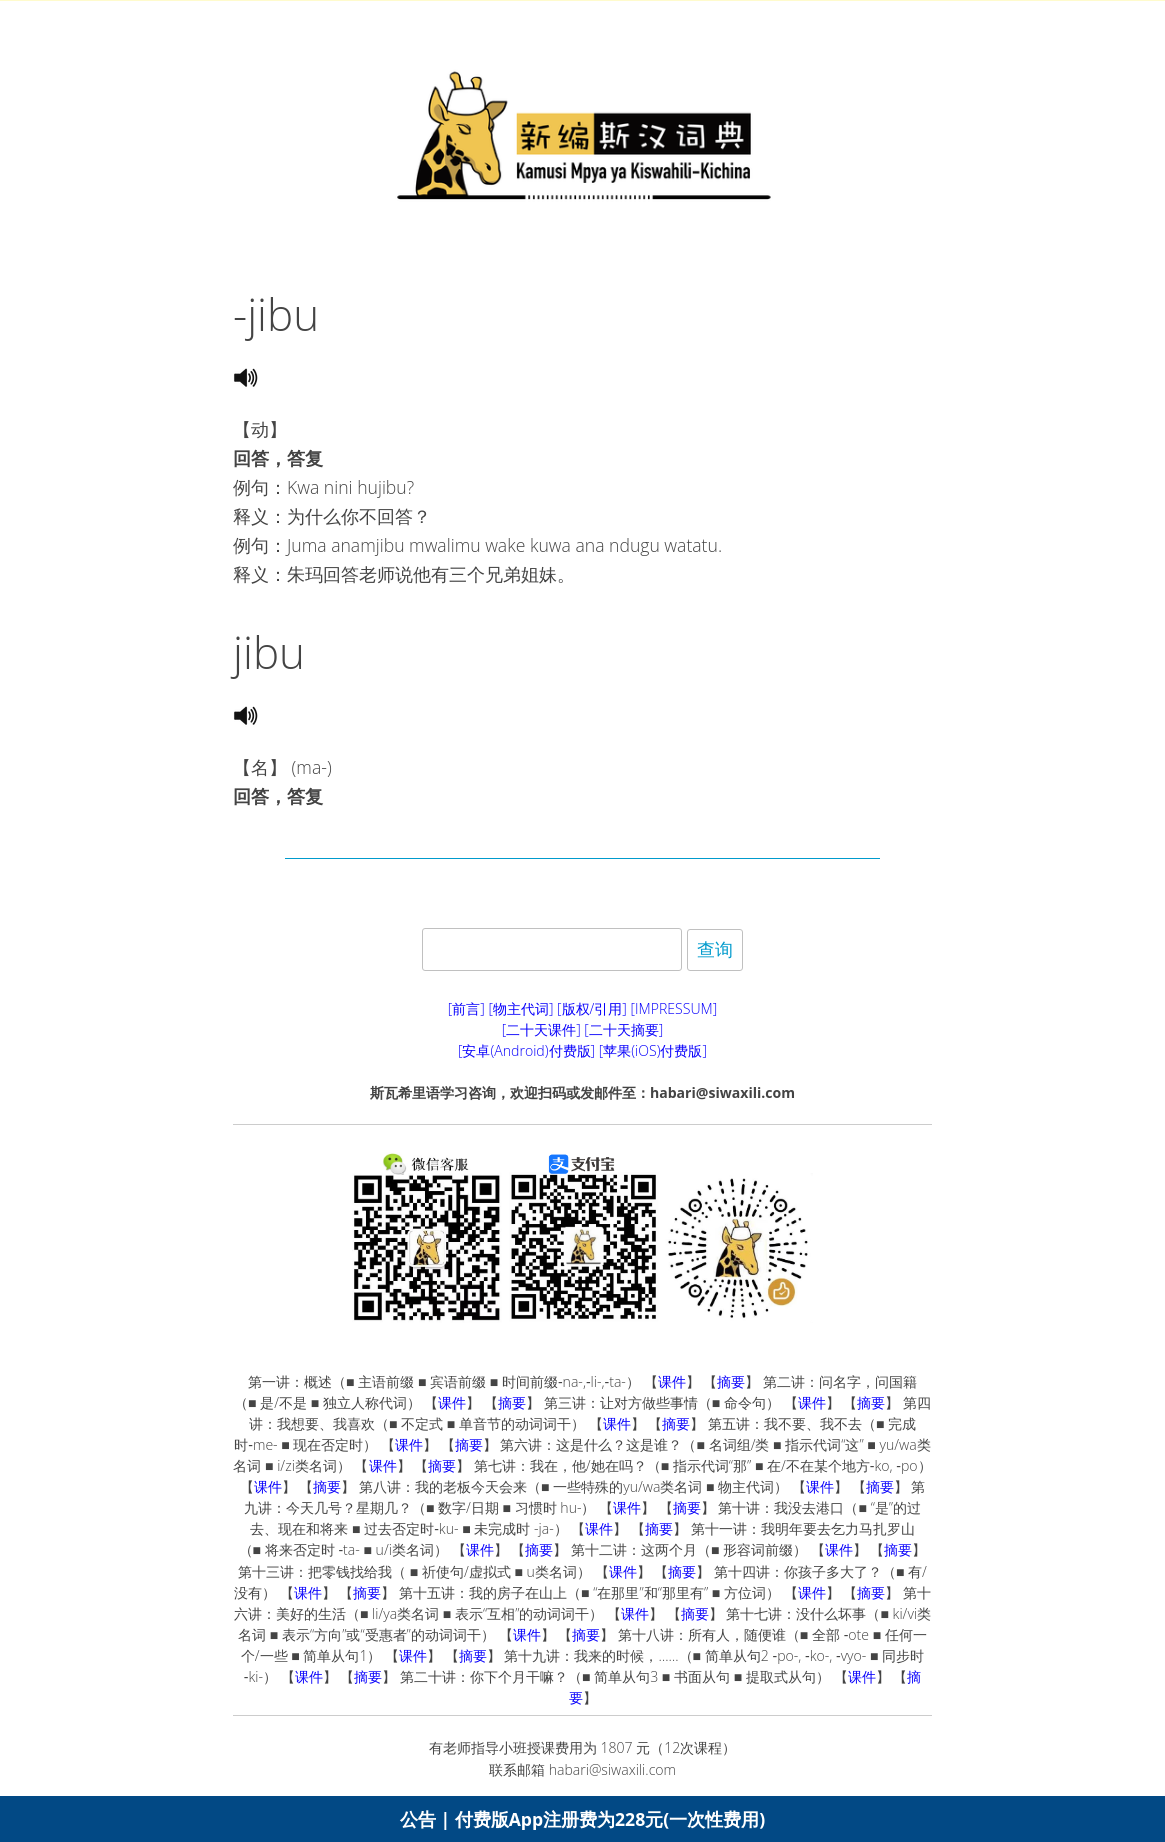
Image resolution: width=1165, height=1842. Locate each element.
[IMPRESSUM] (674, 1008)
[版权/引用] (592, 1008)
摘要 (731, 1381)
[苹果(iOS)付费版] (653, 1050)
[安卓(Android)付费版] (526, 1050)
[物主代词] (520, 1008)
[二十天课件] (541, 1029)
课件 (672, 1381)
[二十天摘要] (623, 1029)
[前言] (466, 1008)
